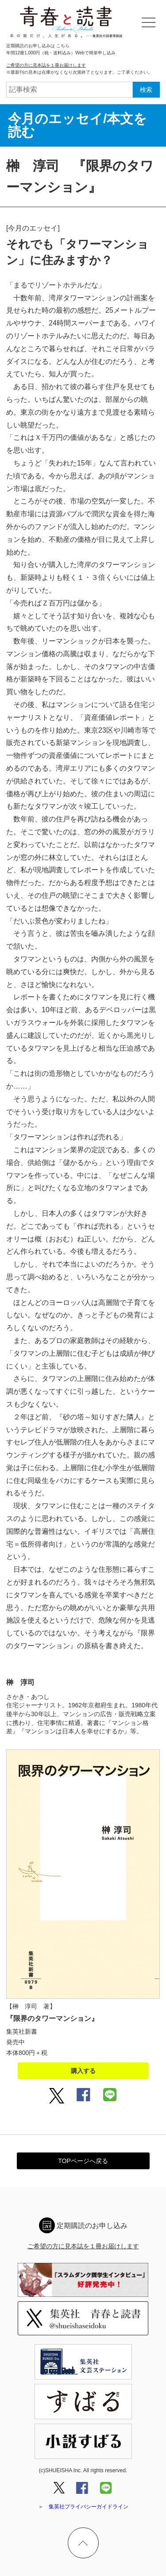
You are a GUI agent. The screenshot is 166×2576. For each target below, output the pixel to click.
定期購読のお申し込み (92, 2225)
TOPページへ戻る (83, 2160)
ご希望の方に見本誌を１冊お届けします (46, 65)
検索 (146, 89)
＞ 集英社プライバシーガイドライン (83, 2507)
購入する (83, 2070)
